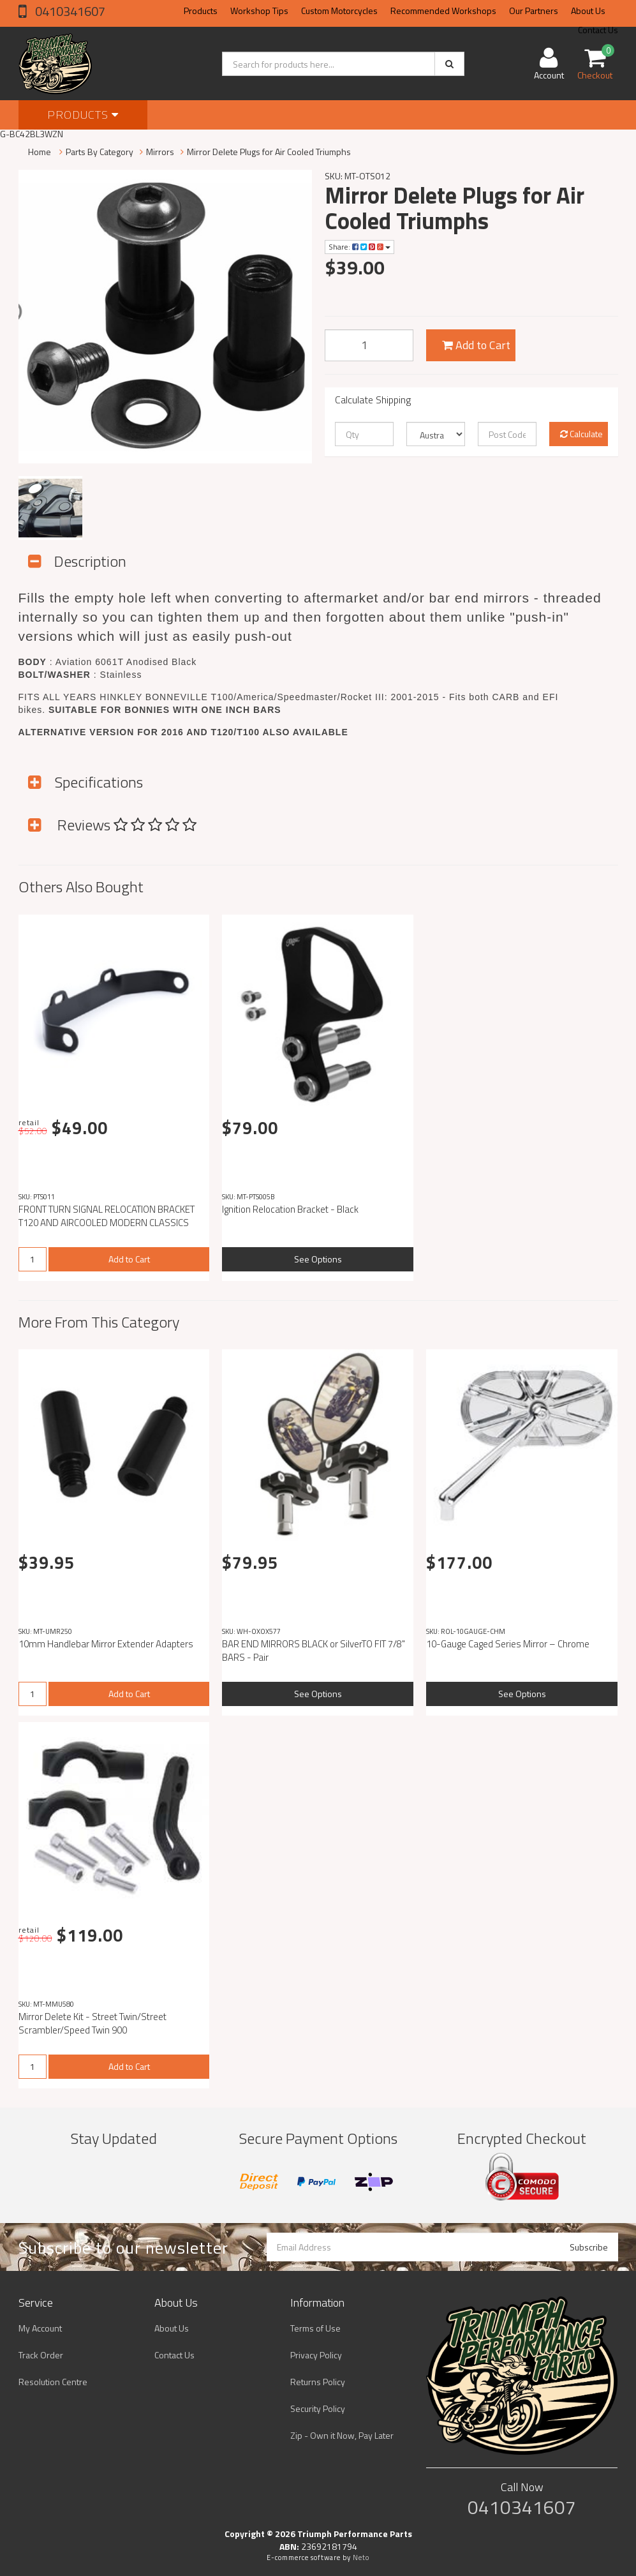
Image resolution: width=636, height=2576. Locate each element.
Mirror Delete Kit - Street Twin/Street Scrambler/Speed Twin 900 (92, 2023)
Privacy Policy (316, 2355)
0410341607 (69, 11)
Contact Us (174, 2355)
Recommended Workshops (443, 10)
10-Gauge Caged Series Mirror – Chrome (507, 1643)
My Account (40, 2328)
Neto (361, 2557)
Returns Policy (317, 2381)
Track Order (40, 2355)
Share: (359, 247)
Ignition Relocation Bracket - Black (290, 1209)
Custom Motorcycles (339, 10)
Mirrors (160, 151)
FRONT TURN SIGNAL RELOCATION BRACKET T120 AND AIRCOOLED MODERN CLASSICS (106, 1216)
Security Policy (317, 2408)
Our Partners (533, 10)
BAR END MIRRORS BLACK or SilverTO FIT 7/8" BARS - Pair (313, 1650)
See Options (318, 1259)
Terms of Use (315, 2328)
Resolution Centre (52, 2381)
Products (201, 10)
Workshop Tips (259, 10)
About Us (588, 10)
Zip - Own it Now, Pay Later (342, 2435)
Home (39, 151)
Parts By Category (99, 151)
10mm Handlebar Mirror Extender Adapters (105, 1643)
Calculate (581, 433)
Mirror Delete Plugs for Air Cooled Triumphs (269, 151)
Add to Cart (476, 345)
